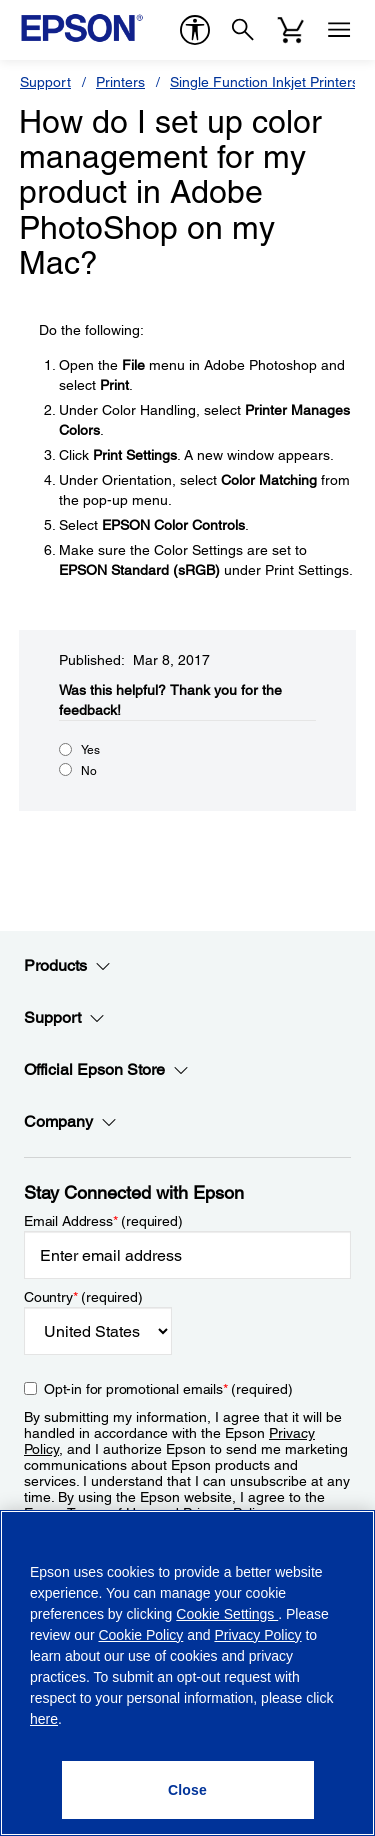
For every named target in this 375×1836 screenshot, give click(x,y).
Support (45, 82)
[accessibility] (195, 30)
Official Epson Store (106, 1070)
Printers (120, 82)
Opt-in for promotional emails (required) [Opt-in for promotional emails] (168, 1389)
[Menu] (339, 30)
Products (67, 966)
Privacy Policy (257, 1635)
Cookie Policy (140, 1635)
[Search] (243, 30)
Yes (90, 750)
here (44, 1719)
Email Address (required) (103, 1221)
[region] (187, 1673)
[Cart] (291, 30)
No (89, 771)
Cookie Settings (227, 1614)
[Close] (188, 1790)
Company (70, 1122)
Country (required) (83, 1297)
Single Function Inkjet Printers (264, 82)
